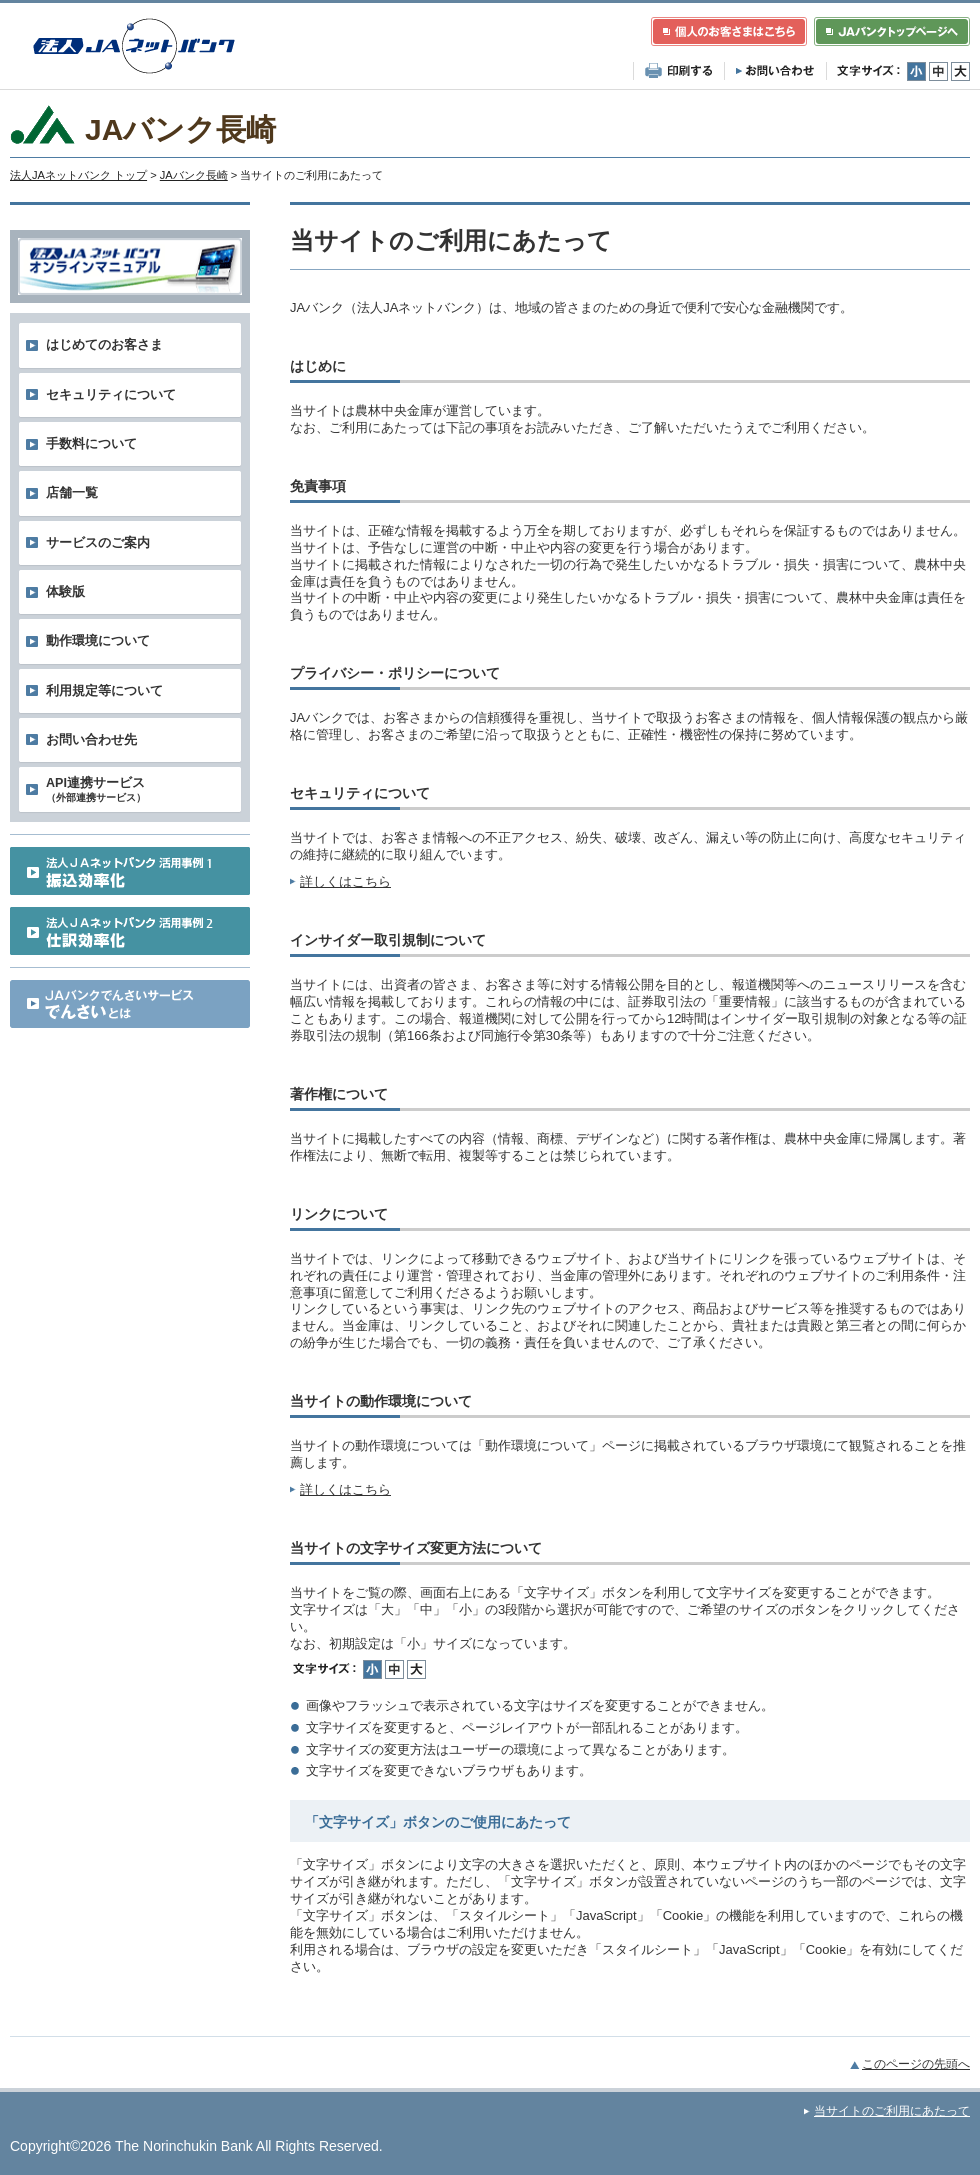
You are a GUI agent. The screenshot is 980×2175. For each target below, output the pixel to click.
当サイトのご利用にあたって (892, 2111)
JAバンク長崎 (194, 175)
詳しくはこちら (345, 881)
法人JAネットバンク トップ (78, 175)
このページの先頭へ (916, 2064)
